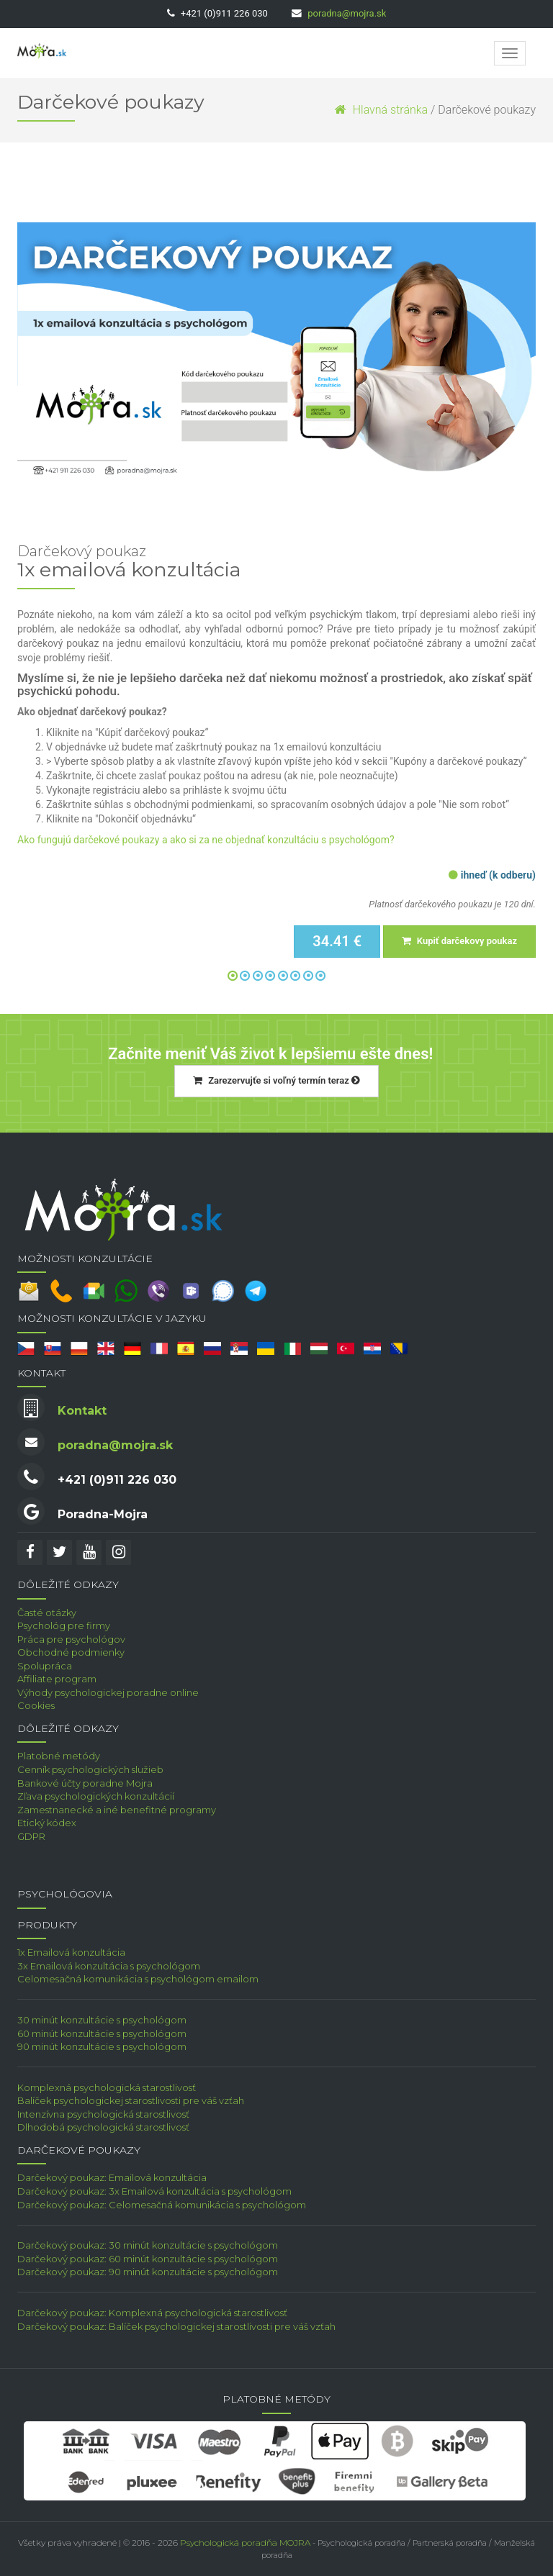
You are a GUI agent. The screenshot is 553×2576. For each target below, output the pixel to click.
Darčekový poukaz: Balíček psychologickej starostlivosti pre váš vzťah (176, 2326)
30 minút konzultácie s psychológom (101, 2020)
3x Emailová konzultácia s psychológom (108, 1966)
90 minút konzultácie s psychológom (101, 2046)
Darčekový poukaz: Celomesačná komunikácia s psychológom (161, 2204)
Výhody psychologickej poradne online (108, 1692)
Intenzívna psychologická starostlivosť (103, 2114)
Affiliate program (56, 1678)
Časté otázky (46, 1612)
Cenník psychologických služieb (90, 1769)
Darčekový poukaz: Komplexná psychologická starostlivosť (152, 2312)
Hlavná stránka (381, 110)
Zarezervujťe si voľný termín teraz (276, 1080)
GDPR (31, 1836)
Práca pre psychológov (71, 1639)
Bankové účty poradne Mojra (85, 1783)
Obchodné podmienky (71, 1652)
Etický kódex (46, 1822)
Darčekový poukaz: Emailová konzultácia (112, 2177)
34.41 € (337, 941)
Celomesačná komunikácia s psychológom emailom (137, 1979)
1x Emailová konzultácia (71, 1952)
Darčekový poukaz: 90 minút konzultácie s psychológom (147, 2271)
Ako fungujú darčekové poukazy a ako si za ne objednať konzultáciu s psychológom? (206, 839)
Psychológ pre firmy (63, 1625)
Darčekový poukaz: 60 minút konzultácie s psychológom (147, 2258)
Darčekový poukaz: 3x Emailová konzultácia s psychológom (154, 2191)
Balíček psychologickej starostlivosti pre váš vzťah (130, 2100)
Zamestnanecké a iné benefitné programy (116, 1809)
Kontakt (82, 1411)
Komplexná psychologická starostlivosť (106, 2087)
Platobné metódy (58, 1755)
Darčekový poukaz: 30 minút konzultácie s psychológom (147, 2245)
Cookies (36, 1705)
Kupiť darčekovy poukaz (459, 940)
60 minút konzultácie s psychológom (101, 2033)
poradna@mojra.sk (346, 13)
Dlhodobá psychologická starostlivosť (103, 2127)
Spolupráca (44, 1666)
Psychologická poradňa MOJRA (245, 2542)
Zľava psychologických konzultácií (95, 1796)
